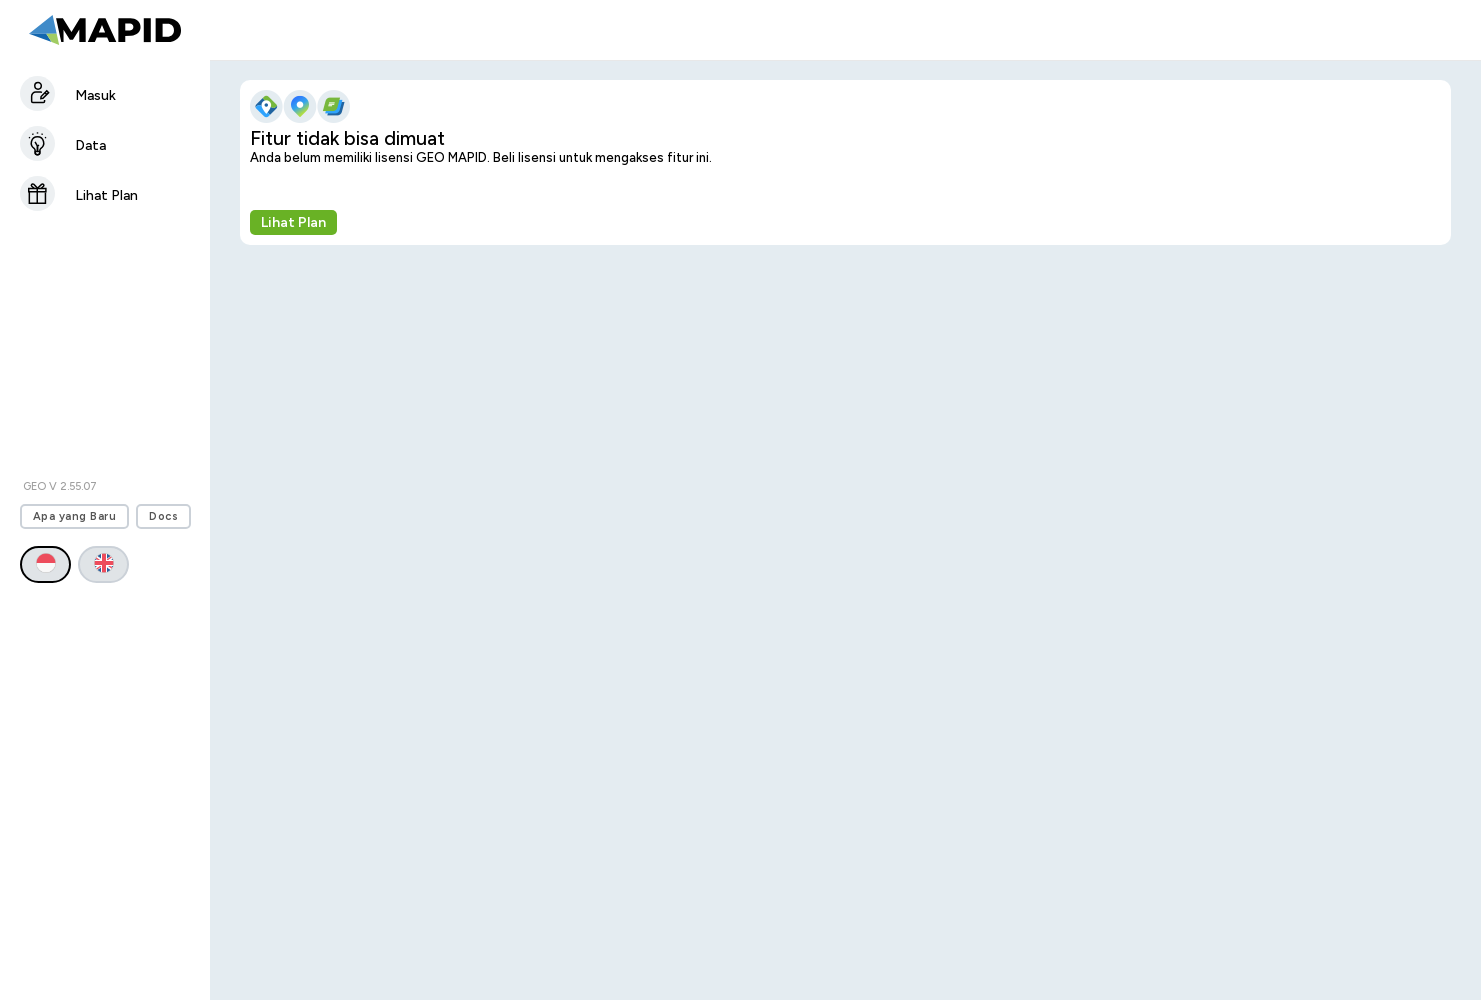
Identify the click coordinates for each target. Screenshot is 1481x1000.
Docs (163, 516)
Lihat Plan (293, 222)
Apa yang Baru (74, 516)
